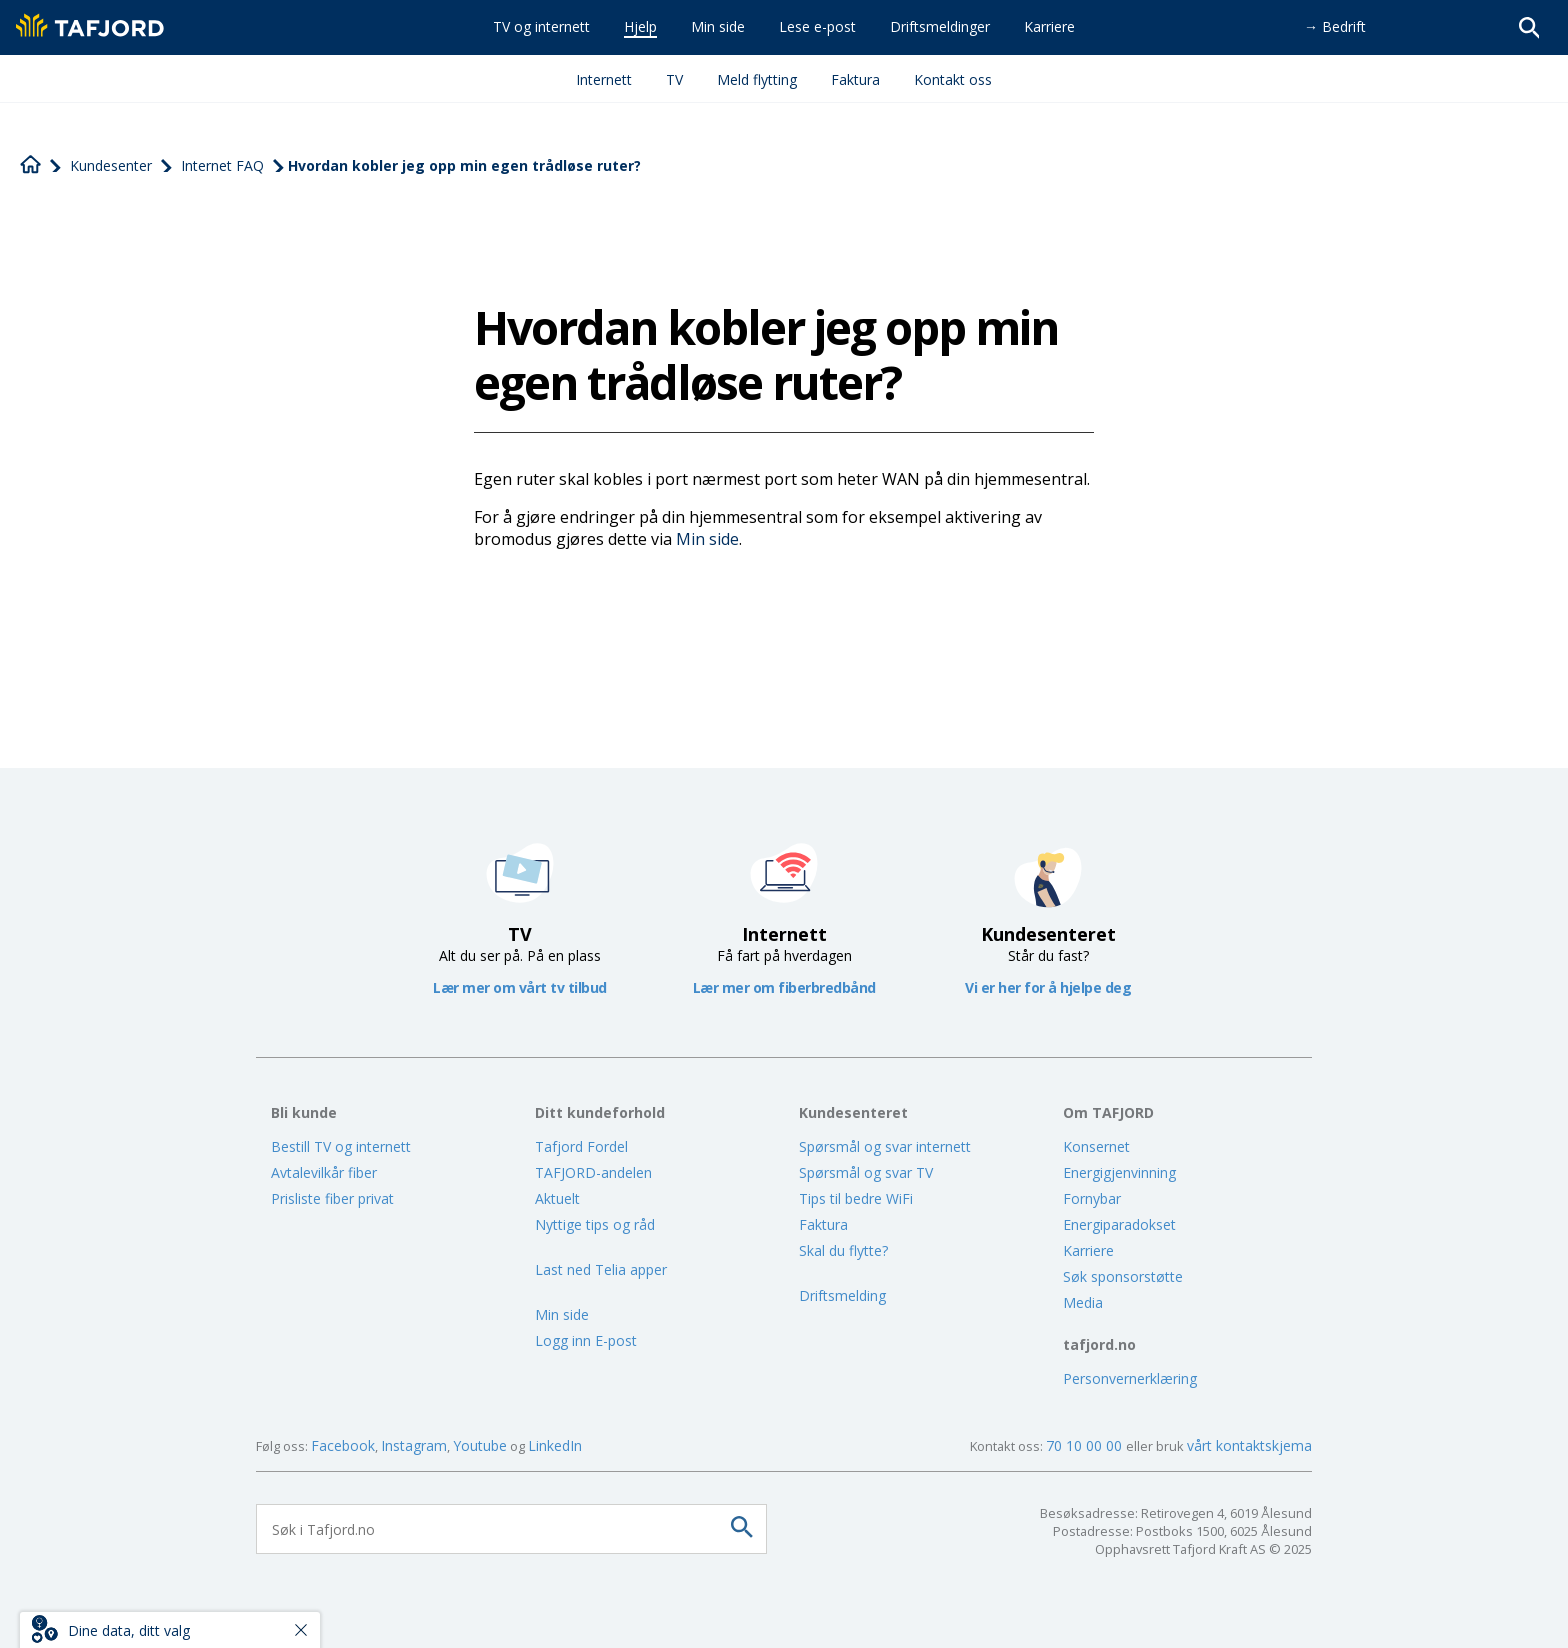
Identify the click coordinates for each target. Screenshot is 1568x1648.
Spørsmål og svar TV (866, 1172)
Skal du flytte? (843, 1250)
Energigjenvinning (1119, 1172)
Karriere (1088, 1250)
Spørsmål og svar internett (885, 1146)
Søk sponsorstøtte (1123, 1276)
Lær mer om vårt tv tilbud (520, 987)
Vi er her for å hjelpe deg (1048, 987)
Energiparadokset (1119, 1224)
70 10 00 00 (1086, 1445)
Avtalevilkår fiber (324, 1172)
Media (1083, 1302)
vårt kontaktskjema (1249, 1445)
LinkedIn (555, 1445)
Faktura (823, 1224)
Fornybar (1092, 1198)
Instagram (414, 1445)
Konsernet (1096, 1146)
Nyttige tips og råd (595, 1224)
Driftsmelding (842, 1295)
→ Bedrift (1335, 26)
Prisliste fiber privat (332, 1198)
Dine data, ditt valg (129, 1630)
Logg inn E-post (586, 1340)
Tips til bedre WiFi (856, 1198)
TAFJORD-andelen (593, 1172)
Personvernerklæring (1130, 1378)
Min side (707, 539)
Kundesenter (111, 165)
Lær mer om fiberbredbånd (784, 987)
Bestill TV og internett (341, 1146)
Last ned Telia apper (601, 1269)
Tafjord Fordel (581, 1146)
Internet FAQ (222, 165)
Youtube (480, 1445)
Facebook (343, 1445)
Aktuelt (557, 1198)
